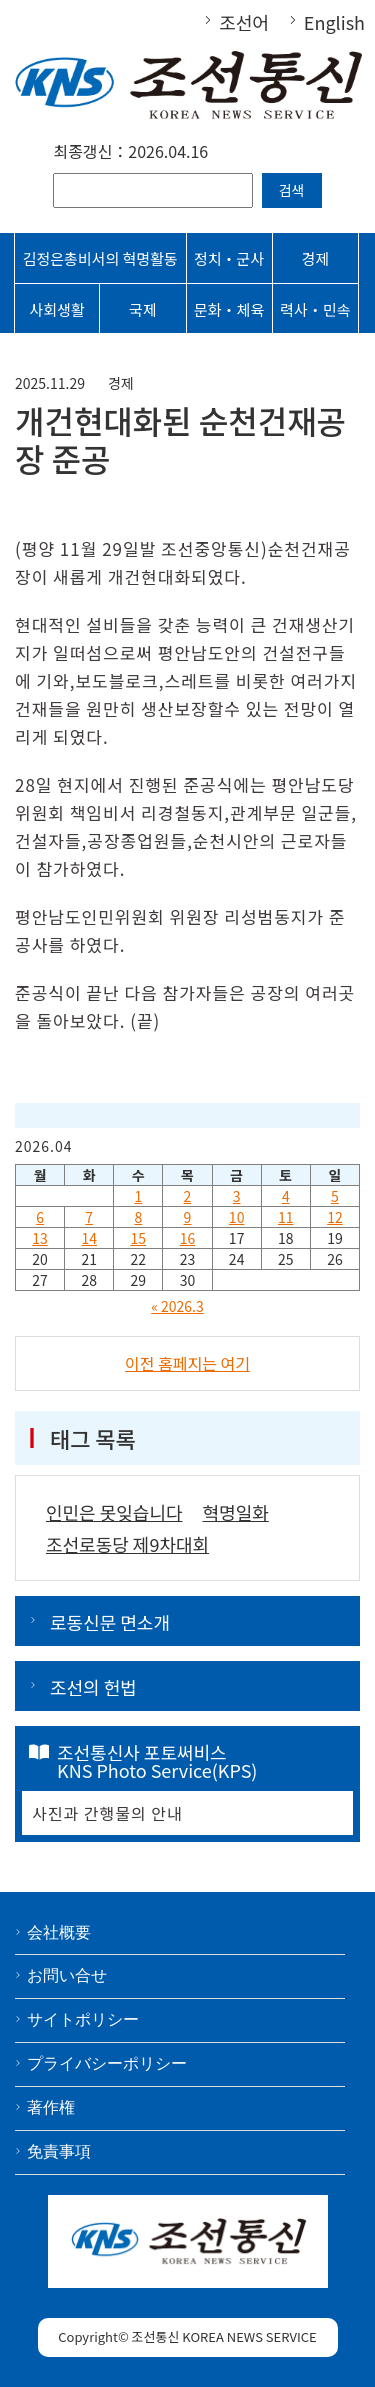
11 (286, 1217)
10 (237, 1217)
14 (89, 1238)
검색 (292, 190)
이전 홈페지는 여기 (187, 1363)
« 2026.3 (177, 1306)
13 (40, 1238)
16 (188, 1238)
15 (139, 1238)
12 (335, 1217)
